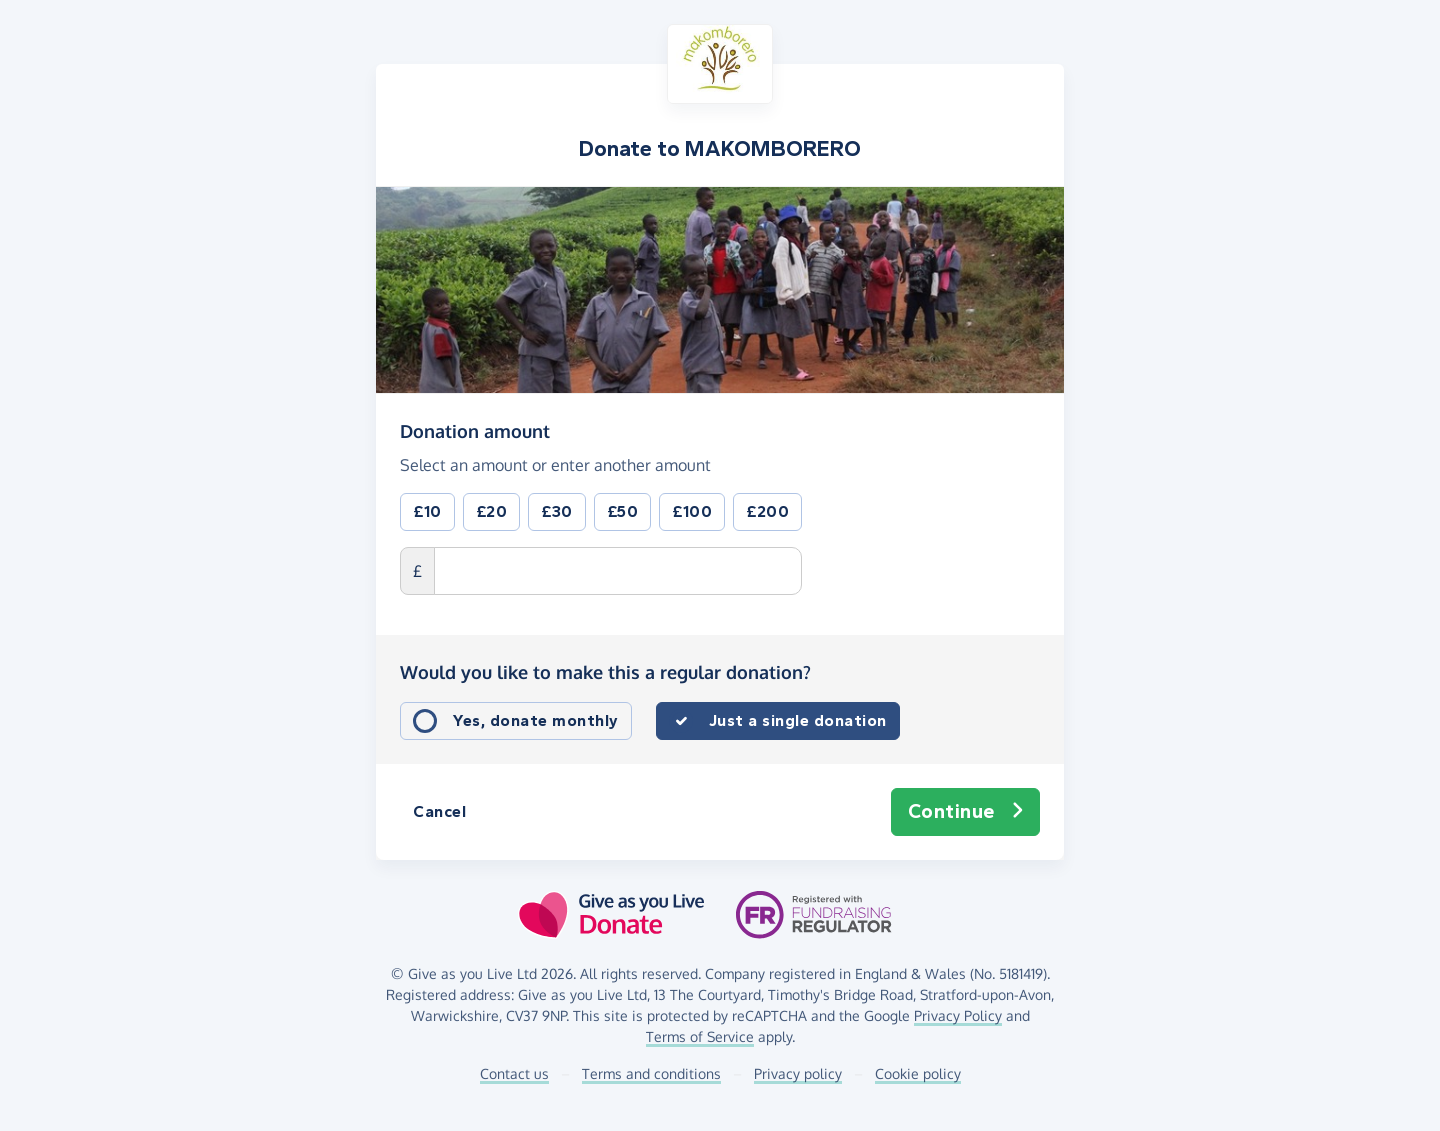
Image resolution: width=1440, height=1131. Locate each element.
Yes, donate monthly (536, 720)
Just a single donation (798, 720)
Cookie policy (918, 1073)
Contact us (514, 1073)
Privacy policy (798, 1073)
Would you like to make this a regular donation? (605, 672)
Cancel (439, 811)
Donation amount (475, 430)
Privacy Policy (958, 1015)
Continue (966, 812)
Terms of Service (700, 1036)
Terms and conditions (651, 1073)
